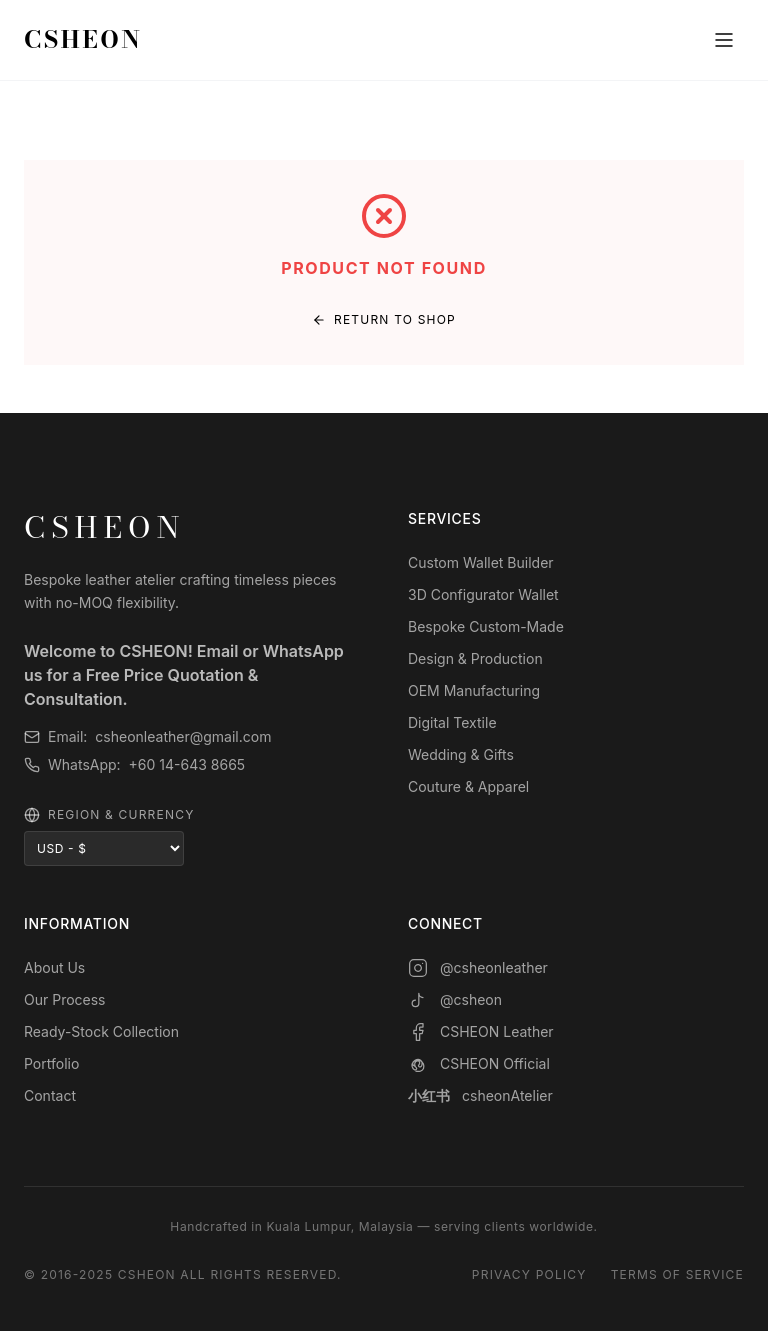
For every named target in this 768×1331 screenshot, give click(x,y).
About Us (54, 967)
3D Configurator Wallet (483, 594)
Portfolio (51, 1063)
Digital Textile (452, 722)
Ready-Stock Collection (101, 1031)
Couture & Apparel (468, 786)
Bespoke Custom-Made (486, 626)
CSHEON (83, 40)
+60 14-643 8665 (187, 764)
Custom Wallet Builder (481, 562)
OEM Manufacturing (474, 690)
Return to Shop (384, 319)
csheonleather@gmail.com (183, 736)
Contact (50, 1095)
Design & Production (475, 658)
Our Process (65, 999)
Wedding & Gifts (461, 754)
